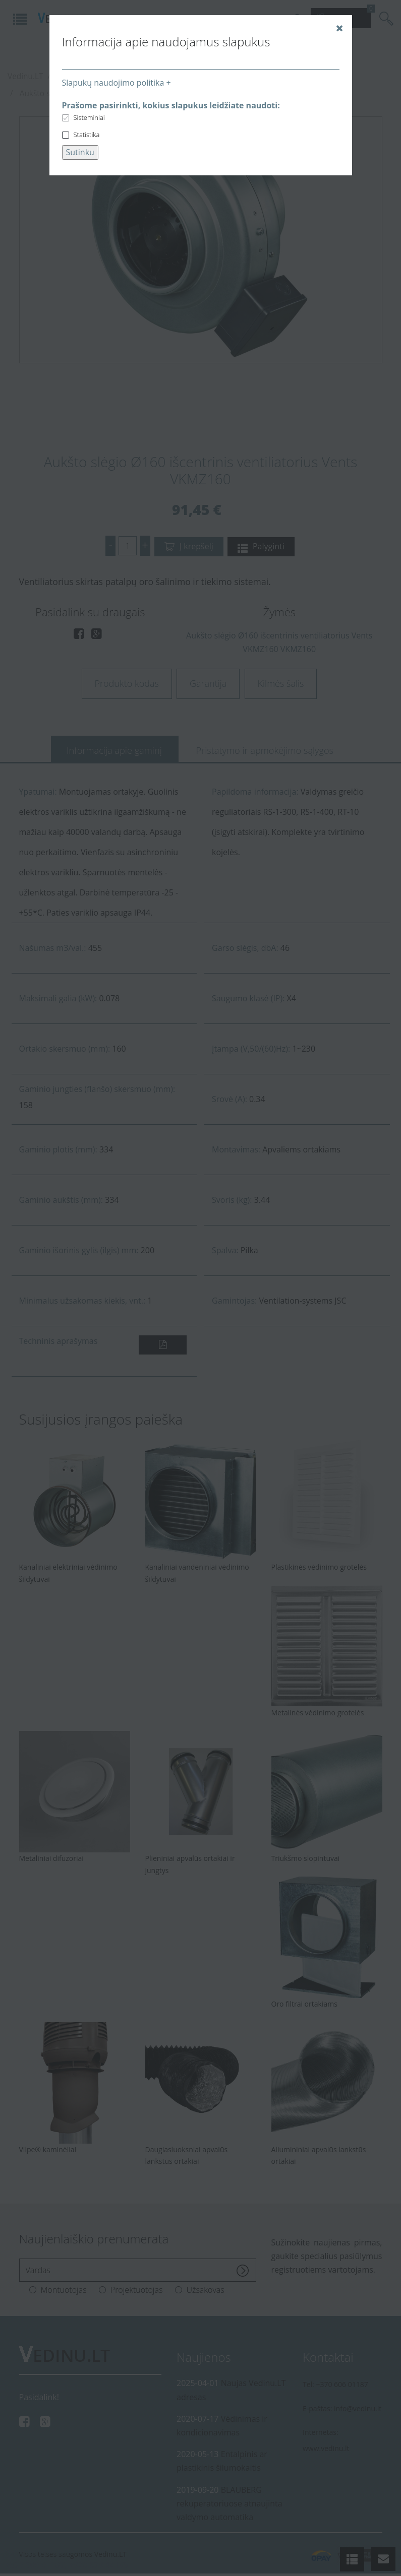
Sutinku (80, 152)
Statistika (87, 134)
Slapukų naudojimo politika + (116, 82)
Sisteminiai (89, 117)
